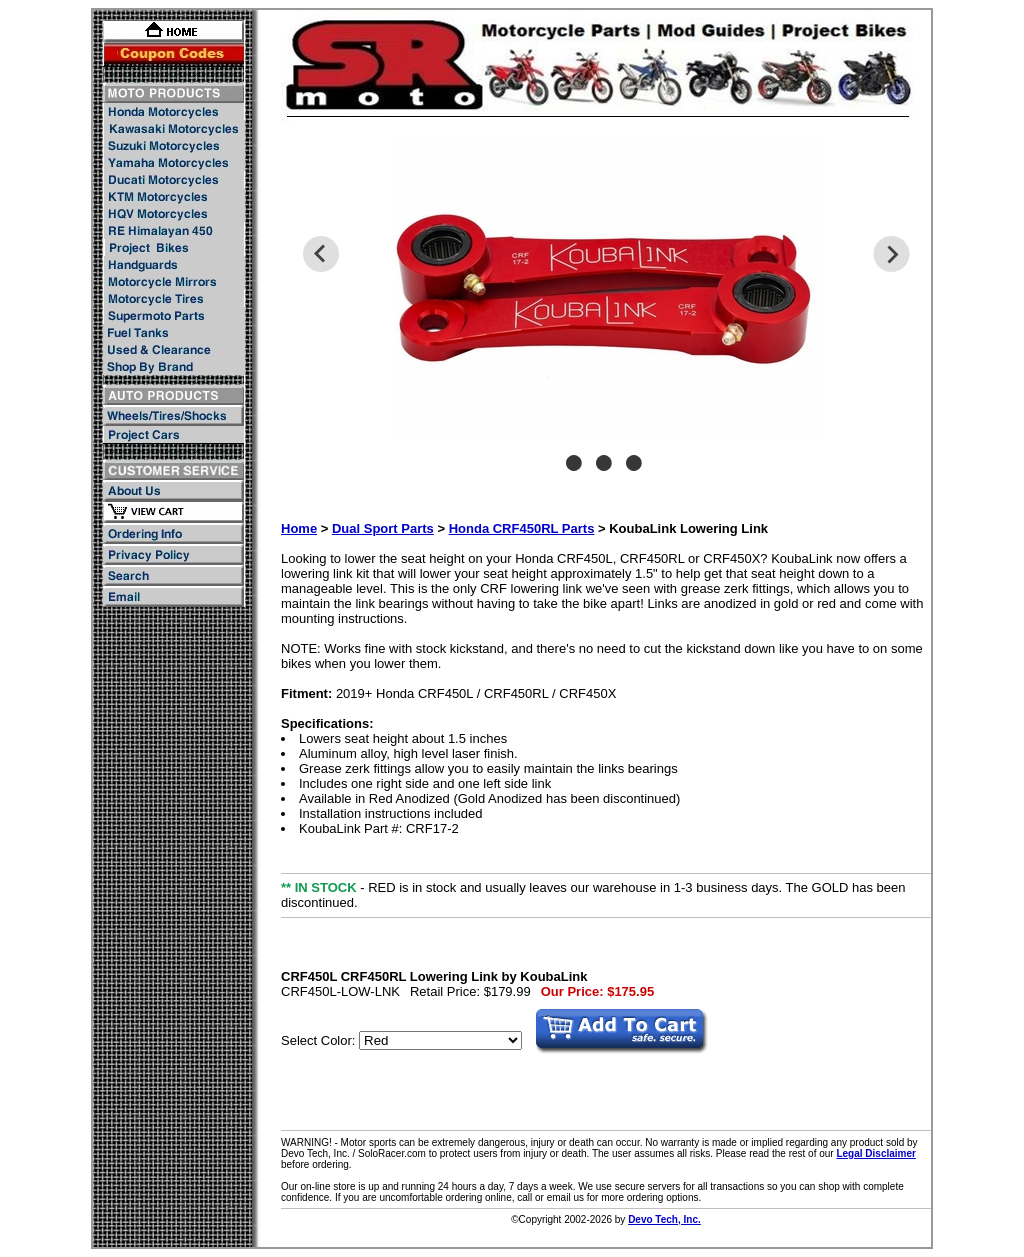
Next (891, 254)
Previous (320, 254)
